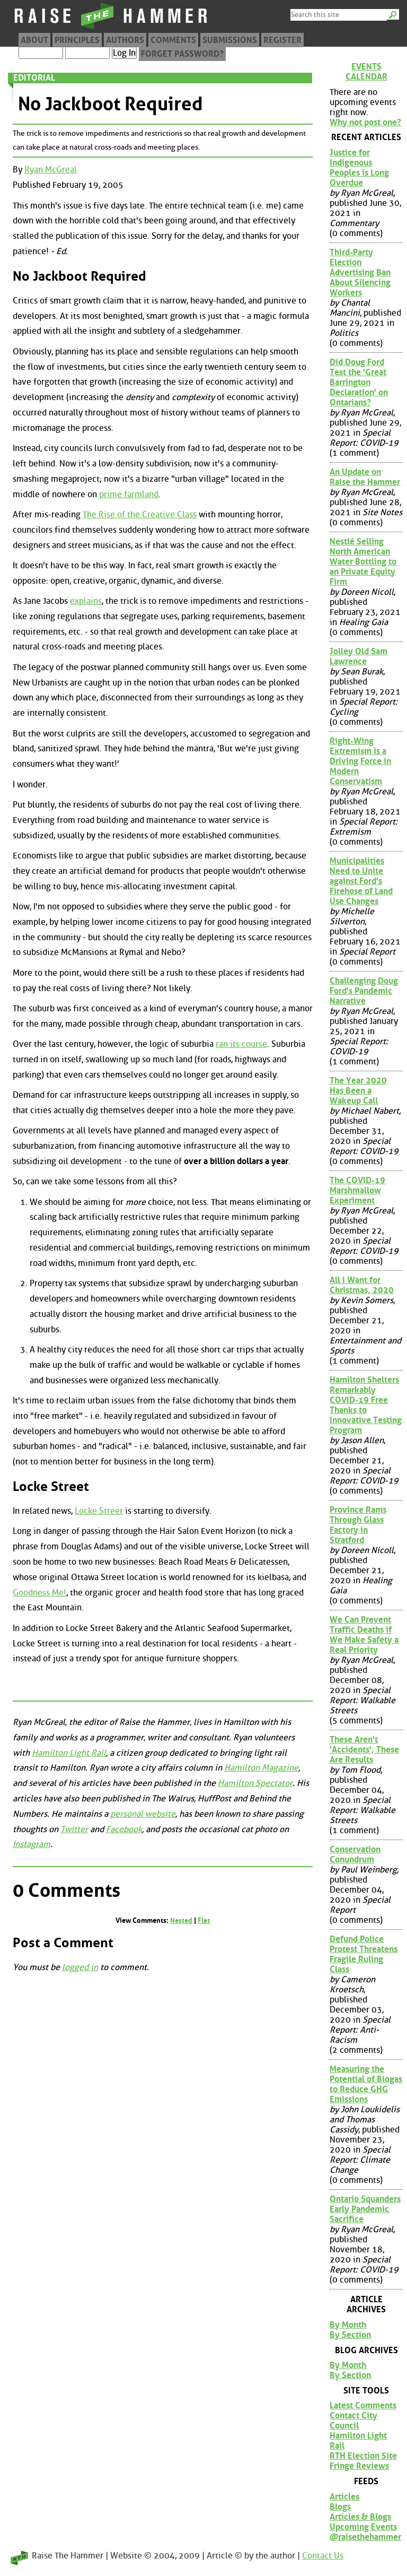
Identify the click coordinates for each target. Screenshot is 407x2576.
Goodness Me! (39, 1593)
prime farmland (128, 494)
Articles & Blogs (360, 2517)
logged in (80, 1967)
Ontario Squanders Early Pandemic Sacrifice (365, 2209)
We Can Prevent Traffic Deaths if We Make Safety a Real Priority (364, 1635)
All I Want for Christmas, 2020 (362, 1285)
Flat (204, 1920)
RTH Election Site (363, 2456)
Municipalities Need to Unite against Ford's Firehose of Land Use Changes (361, 881)
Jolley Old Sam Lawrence (358, 656)
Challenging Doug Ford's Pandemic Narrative (364, 991)
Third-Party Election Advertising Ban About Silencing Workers (360, 272)
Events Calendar (366, 72)
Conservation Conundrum (355, 1854)
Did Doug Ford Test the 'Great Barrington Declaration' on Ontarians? (359, 382)
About (34, 40)
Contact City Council (353, 2420)
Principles (77, 40)
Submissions (229, 40)
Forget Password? (182, 54)
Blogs (340, 2507)
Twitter (74, 1829)
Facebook (124, 1829)
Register (282, 40)
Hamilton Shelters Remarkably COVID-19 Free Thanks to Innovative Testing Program (366, 1405)
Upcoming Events (363, 2527)
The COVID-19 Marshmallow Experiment (357, 1190)
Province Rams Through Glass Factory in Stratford (358, 1525)
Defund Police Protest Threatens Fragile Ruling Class (363, 1954)
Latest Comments (363, 2405)
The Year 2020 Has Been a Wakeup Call (358, 1090)
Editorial (34, 78)
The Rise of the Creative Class (140, 514)
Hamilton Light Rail (69, 1753)
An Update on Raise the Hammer (365, 477)
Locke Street (99, 1511)
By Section (350, 2335)
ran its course (241, 1044)
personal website (142, 1814)
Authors (125, 40)
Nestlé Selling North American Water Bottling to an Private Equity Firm (363, 561)
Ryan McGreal (50, 169)
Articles (344, 2497)
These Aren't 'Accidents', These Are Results (364, 1749)
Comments (173, 40)
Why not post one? (365, 122)
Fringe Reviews (359, 2466)
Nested (181, 1920)
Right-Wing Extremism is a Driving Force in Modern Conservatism (360, 761)
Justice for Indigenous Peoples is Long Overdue (359, 168)
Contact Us (322, 2556)
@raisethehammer (365, 2537)
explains (86, 601)
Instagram (31, 1844)
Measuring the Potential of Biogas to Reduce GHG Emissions (366, 2084)
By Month (348, 2325)
